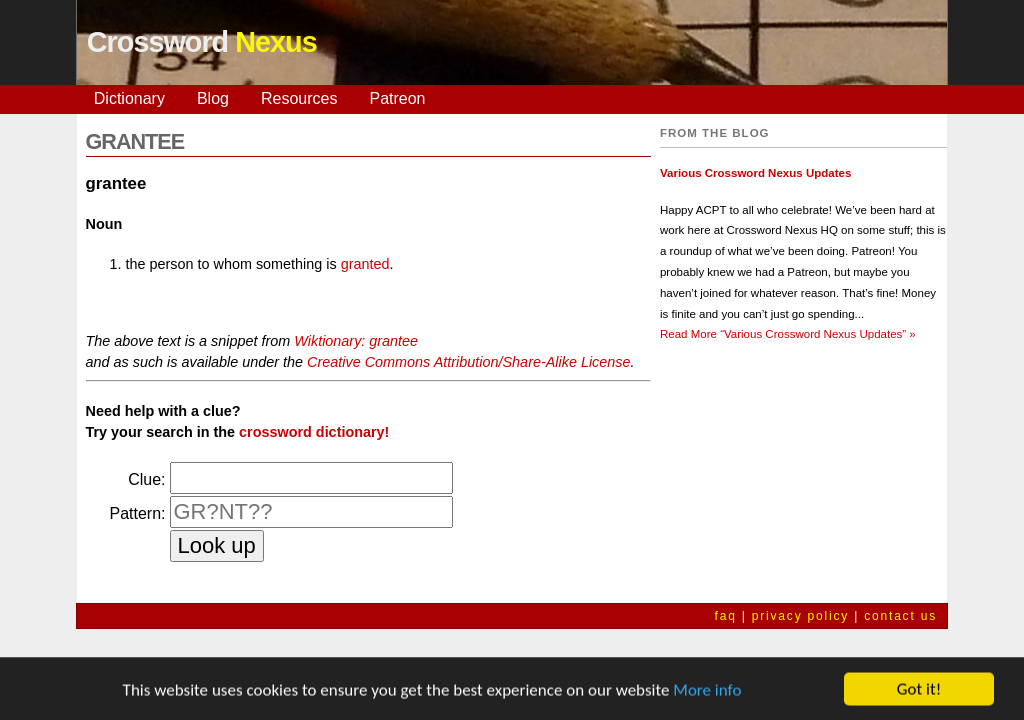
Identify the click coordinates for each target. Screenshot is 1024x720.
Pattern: (137, 513)
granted (365, 264)
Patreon (397, 98)
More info (707, 691)
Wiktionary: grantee (356, 341)
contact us (900, 616)
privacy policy (800, 616)
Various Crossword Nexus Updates (755, 173)
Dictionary (129, 98)
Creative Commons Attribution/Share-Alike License (468, 362)
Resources (299, 98)
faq (726, 616)
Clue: (146, 479)
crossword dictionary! (314, 432)
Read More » (788, 334)
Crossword (202, 42)
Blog (213, 98)
